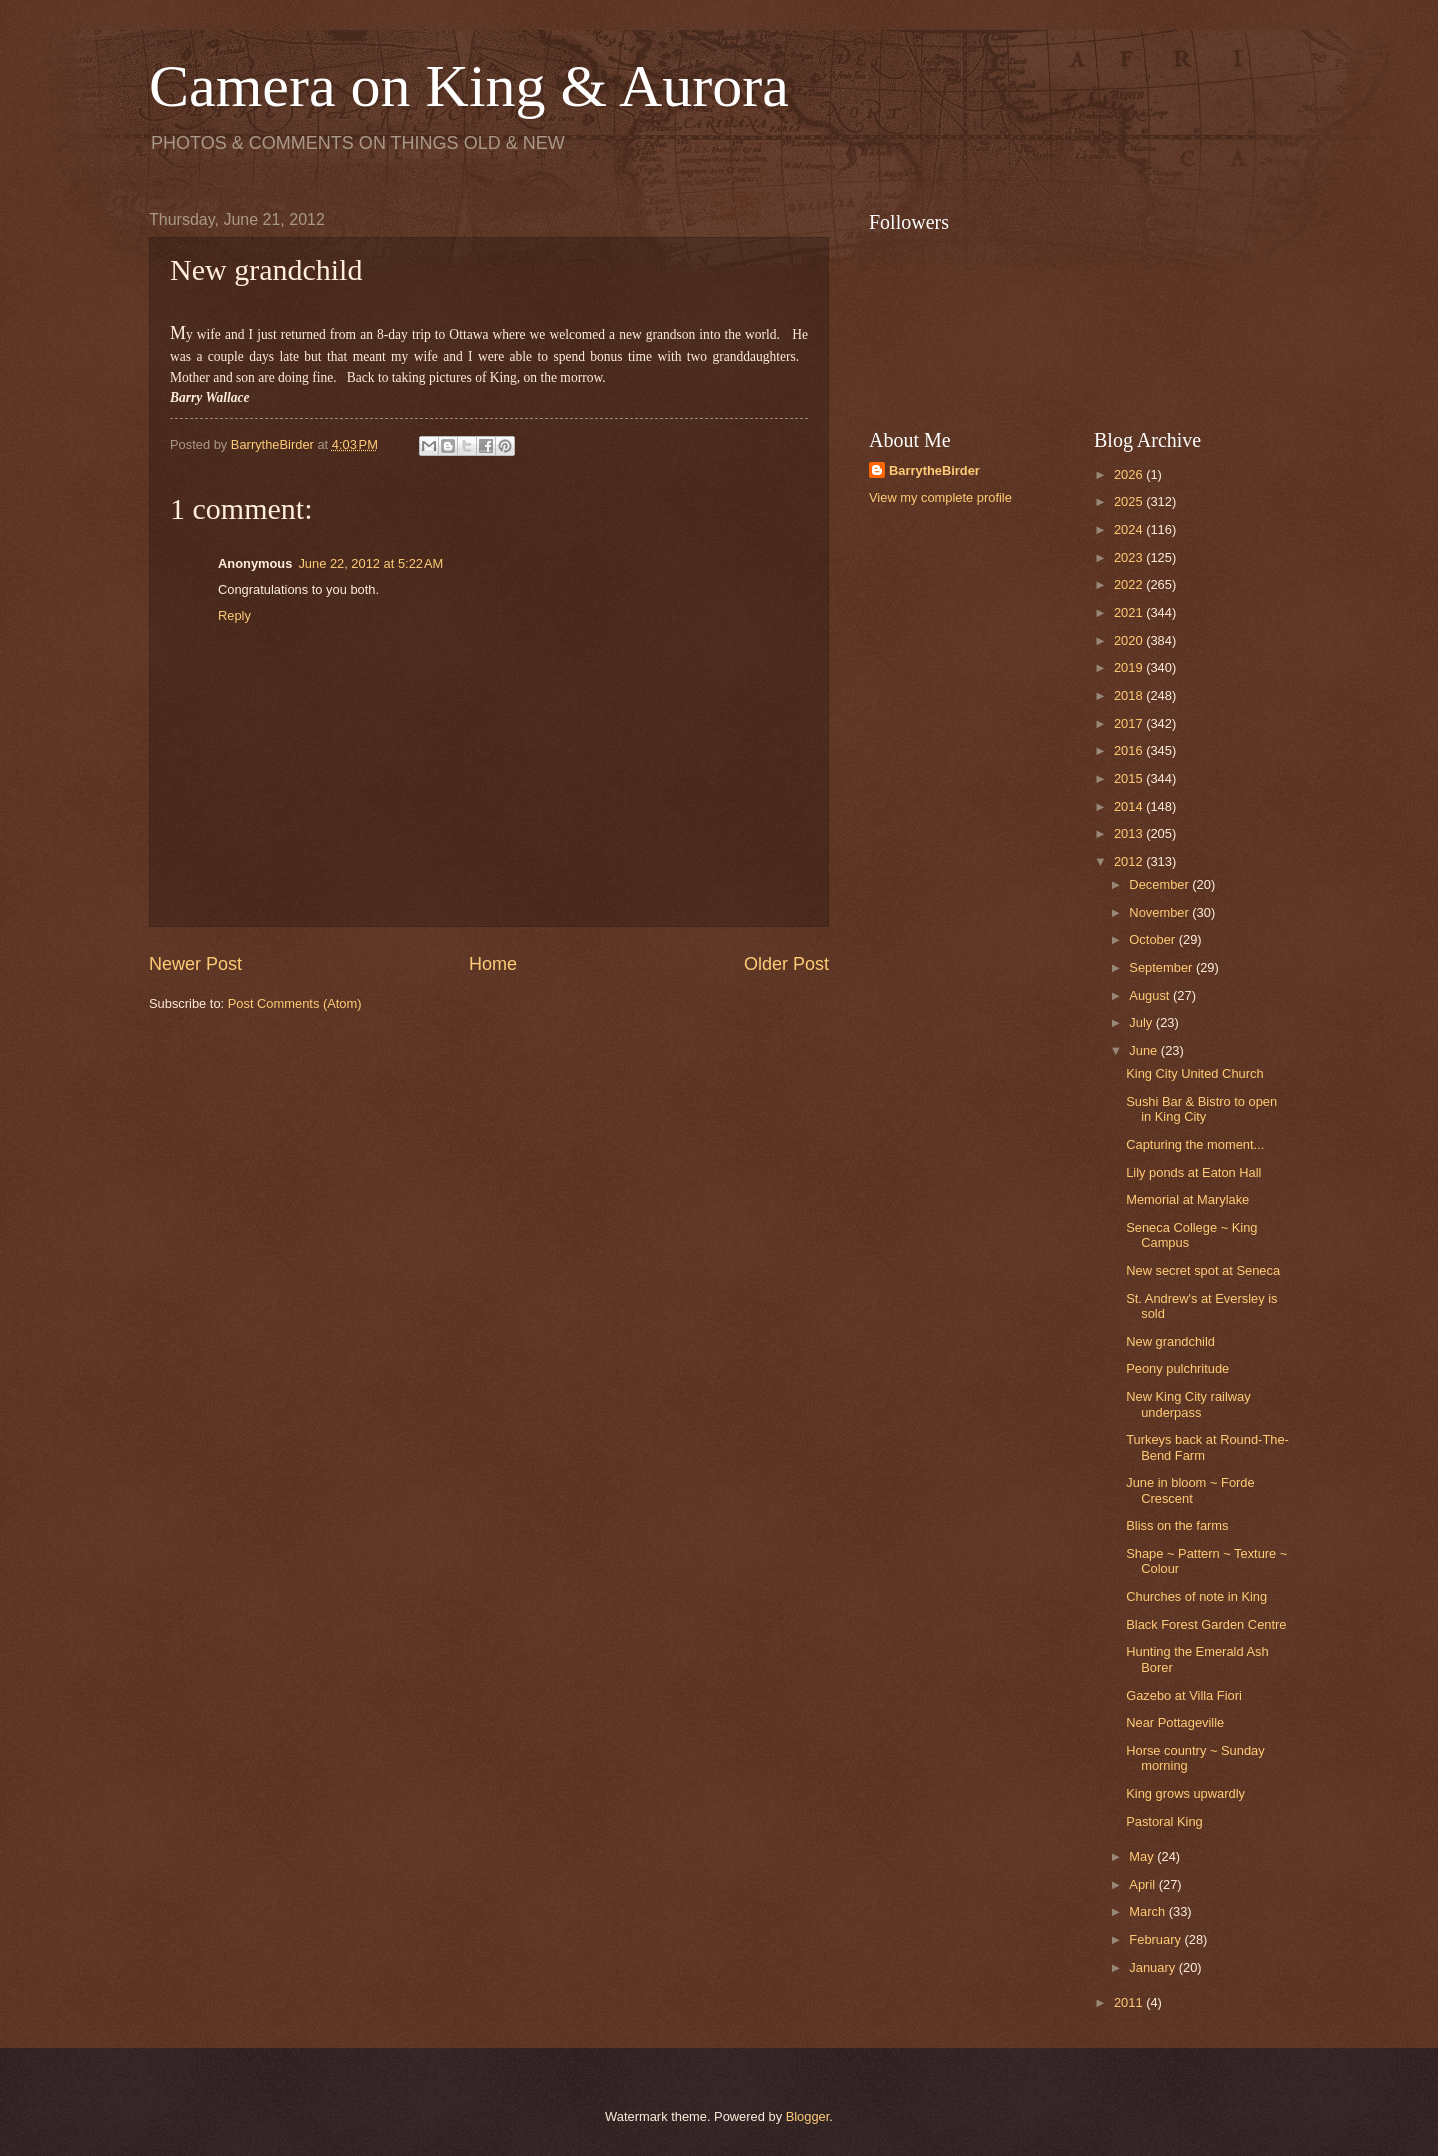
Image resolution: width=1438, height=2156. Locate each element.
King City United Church (1194, 1073)
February (1156, 1939)
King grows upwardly (1185, 1793)
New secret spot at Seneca (1203, 1270)
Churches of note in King (1196, 1596)
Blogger (808, 2116)
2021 (1130, 612)
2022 (1130, 584)
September (1162, 967)
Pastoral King (1164, 1821)
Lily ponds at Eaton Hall (1193, 1172)
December (1160, 884)
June (1145, 1050)
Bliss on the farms (1177, 1525)
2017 (1130, 723)
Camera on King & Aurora (469, 86)
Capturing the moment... (1195, 1144)
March (1148, 1911)
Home (493, 964)
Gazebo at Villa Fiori (1184, 1695)
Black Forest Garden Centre (1206, 1624)
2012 (1130, 861)
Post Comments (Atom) (295, 1003)
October (1153, 939)
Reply (234, 615)
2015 (1130, 778)
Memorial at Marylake (1187, 1199)
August (1151, 995)
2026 (1130, 474)
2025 (1130, 501)
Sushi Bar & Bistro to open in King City (1201, 1109)
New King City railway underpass (1188, 1404)
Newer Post (195, 964)
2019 (1130, 667)
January (1153, 1967)
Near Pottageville (1175, 1722)
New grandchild (1170, 1341)
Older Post (786, 964)
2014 (1130, 806)
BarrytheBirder (934, 470)
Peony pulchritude (1177, 1368)
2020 (1130, 640)
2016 (1130, 750)
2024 (1130, 529)
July (1142, 1022)
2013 (1130, 833)
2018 (1130, 695)
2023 (1130, 557)
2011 (1130, 2002)
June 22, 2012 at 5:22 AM (370, 563)
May (1143, 1856)
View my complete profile (940, 497)
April (1143, 1884)
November (1160, 912)
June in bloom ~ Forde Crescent (1190, 1490)
